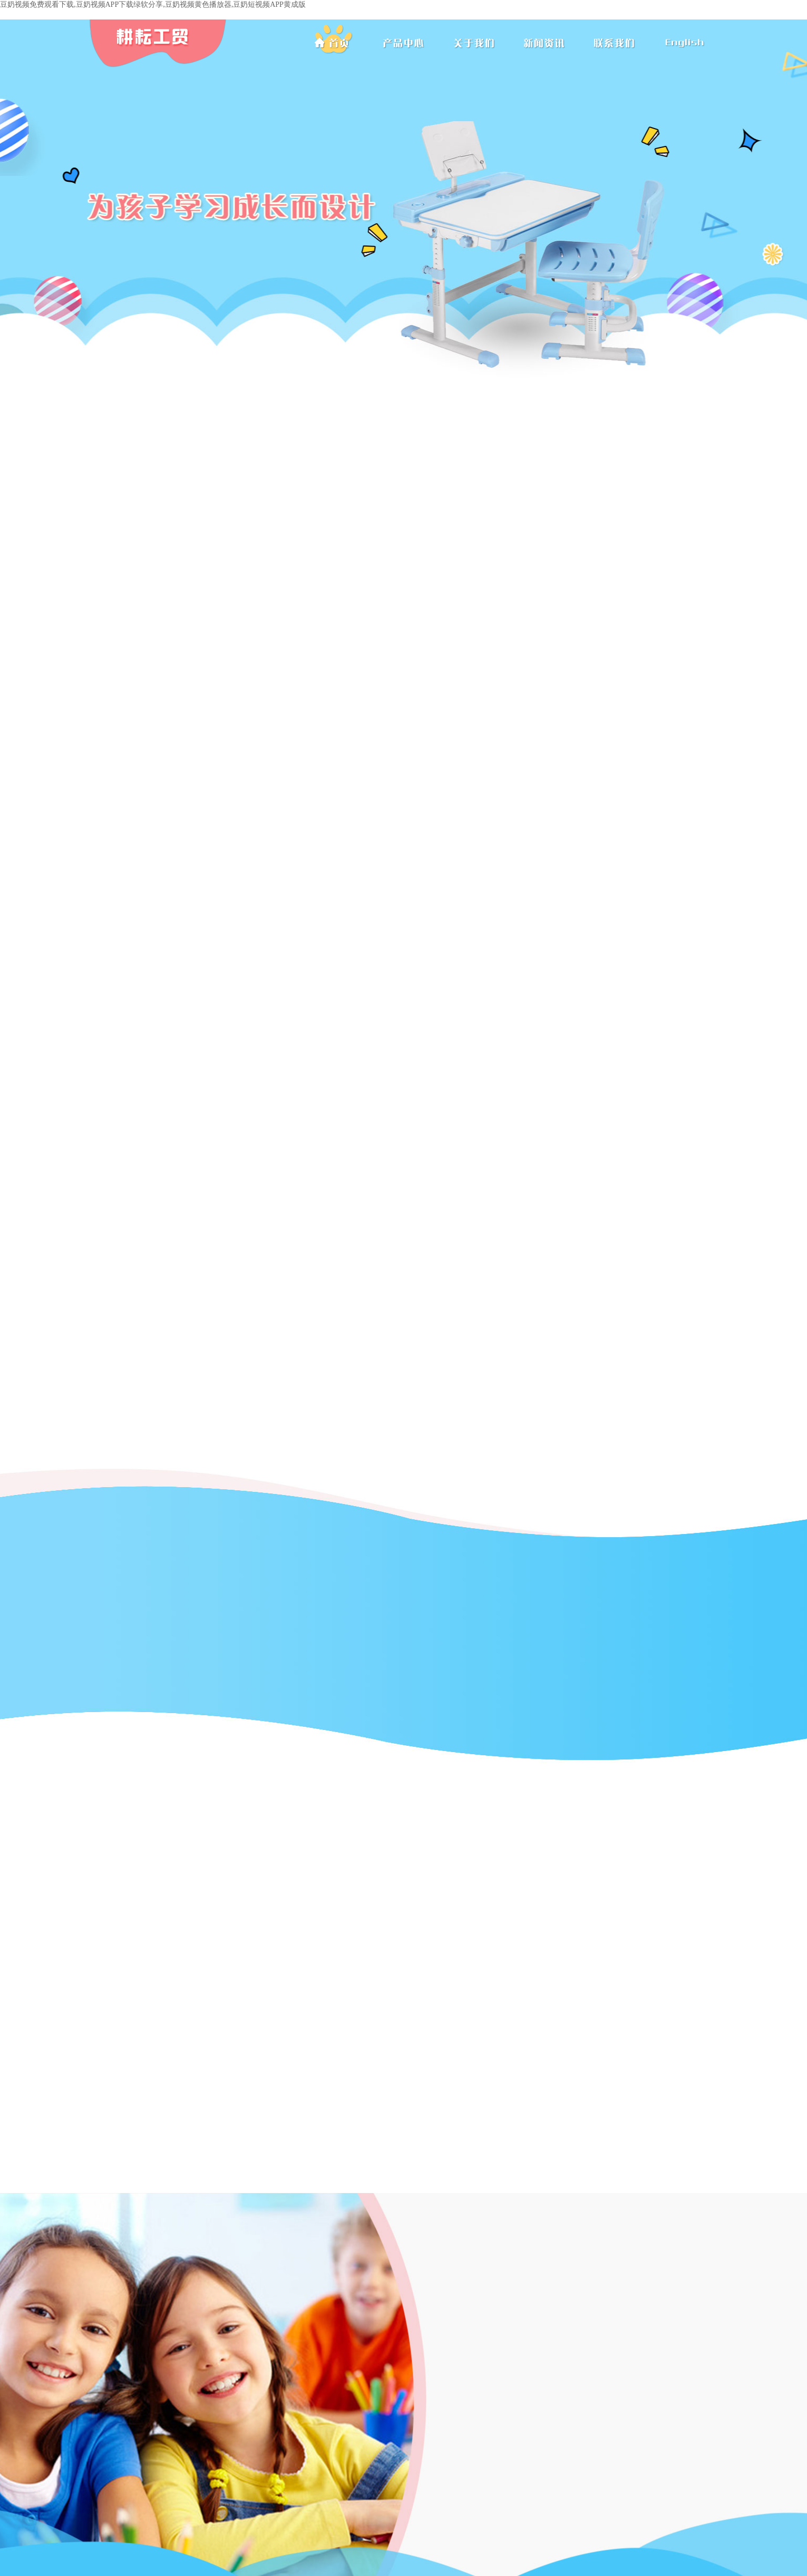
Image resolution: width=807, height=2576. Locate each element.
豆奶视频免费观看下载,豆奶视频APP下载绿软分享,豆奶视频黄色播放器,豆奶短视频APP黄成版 (153, 4)
